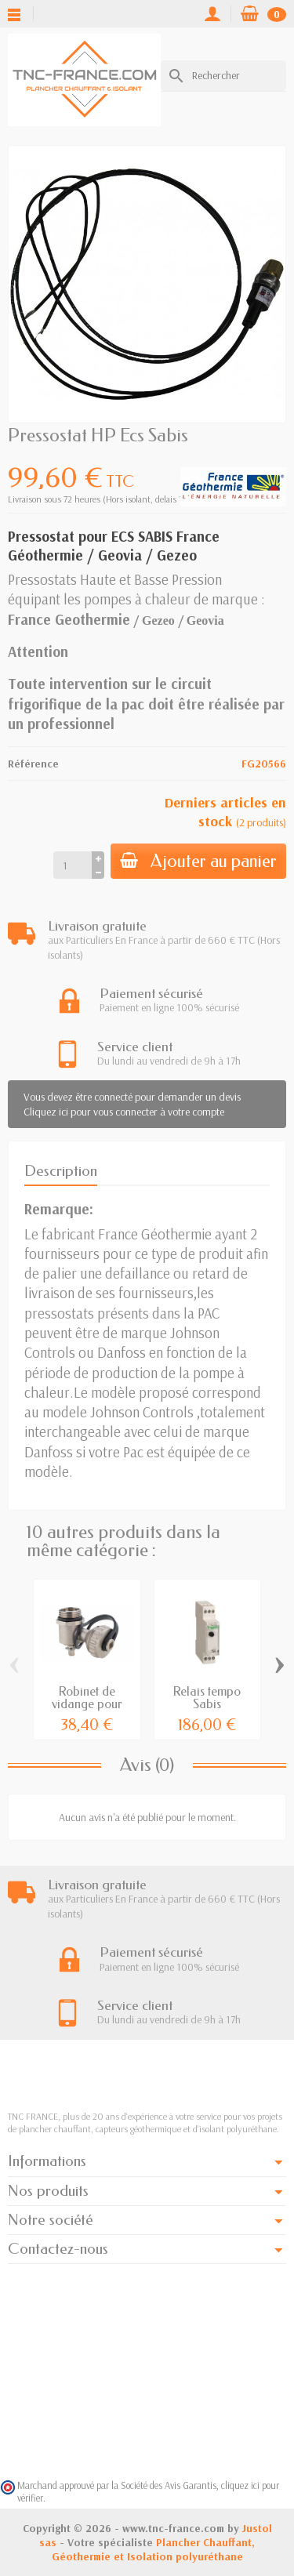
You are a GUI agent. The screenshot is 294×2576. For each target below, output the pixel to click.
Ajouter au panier (198, 861)
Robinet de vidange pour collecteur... (87, 1704)
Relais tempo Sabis (207, 1697)
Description (60, 1171)
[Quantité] (72, 864)
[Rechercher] (223, 75)
